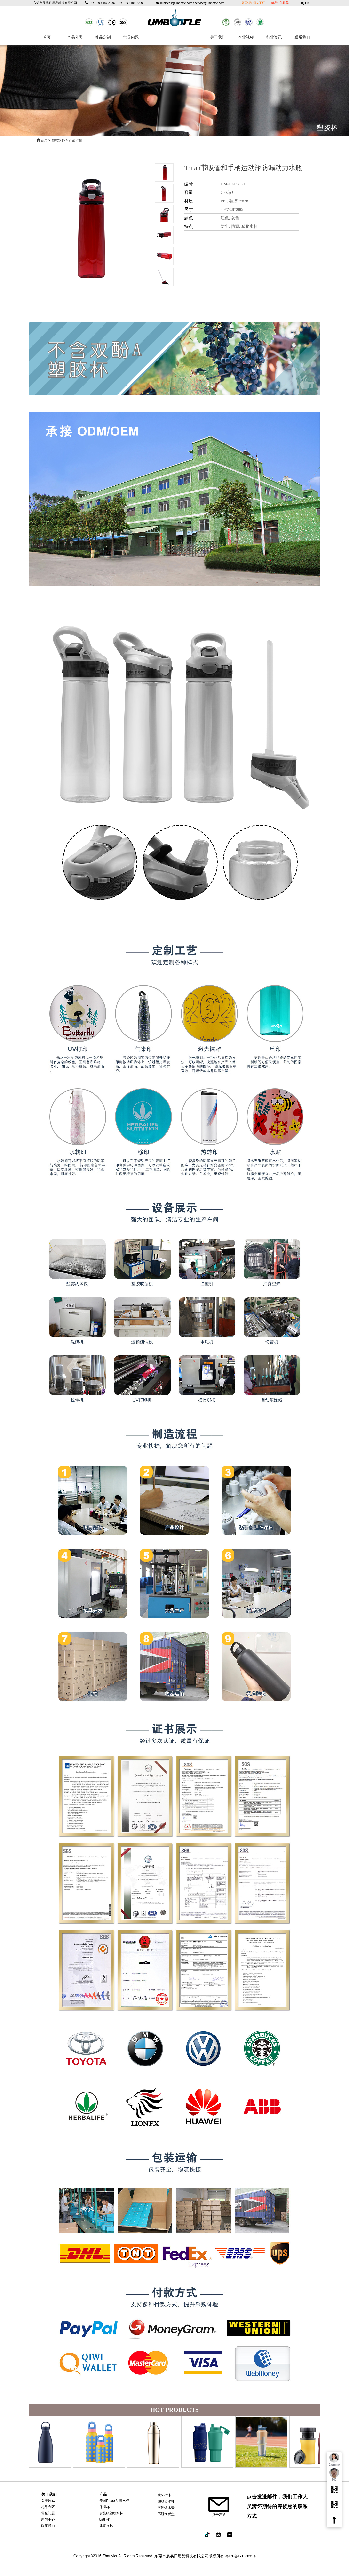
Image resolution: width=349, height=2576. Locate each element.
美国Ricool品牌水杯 (114, 2500)
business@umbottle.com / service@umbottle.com (190, 3)
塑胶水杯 (58, 140)
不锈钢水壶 (166, 2508)
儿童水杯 (106, 2526)
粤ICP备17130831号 (240, 2556)
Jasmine (334, 2459)
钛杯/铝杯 (165, 2495)
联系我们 (302, 37)
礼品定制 (103, 37)
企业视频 (246, 37)
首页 (47, 37)
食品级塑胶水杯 (111, 2513)
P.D (334, 2474)
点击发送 (218, 2507)
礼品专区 (48, 2507)
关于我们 (218, 37)
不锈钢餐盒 (166, 2514)
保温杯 (104, 2507)
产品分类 (75, 37)
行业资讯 (274, 37)
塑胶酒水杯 (166, 2501)
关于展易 (48, 2500)
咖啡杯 (104, 2519)
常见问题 (131, 37)
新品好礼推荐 (280, 3)
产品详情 (75, 140)
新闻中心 (48, 2519)
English (304, 3)
